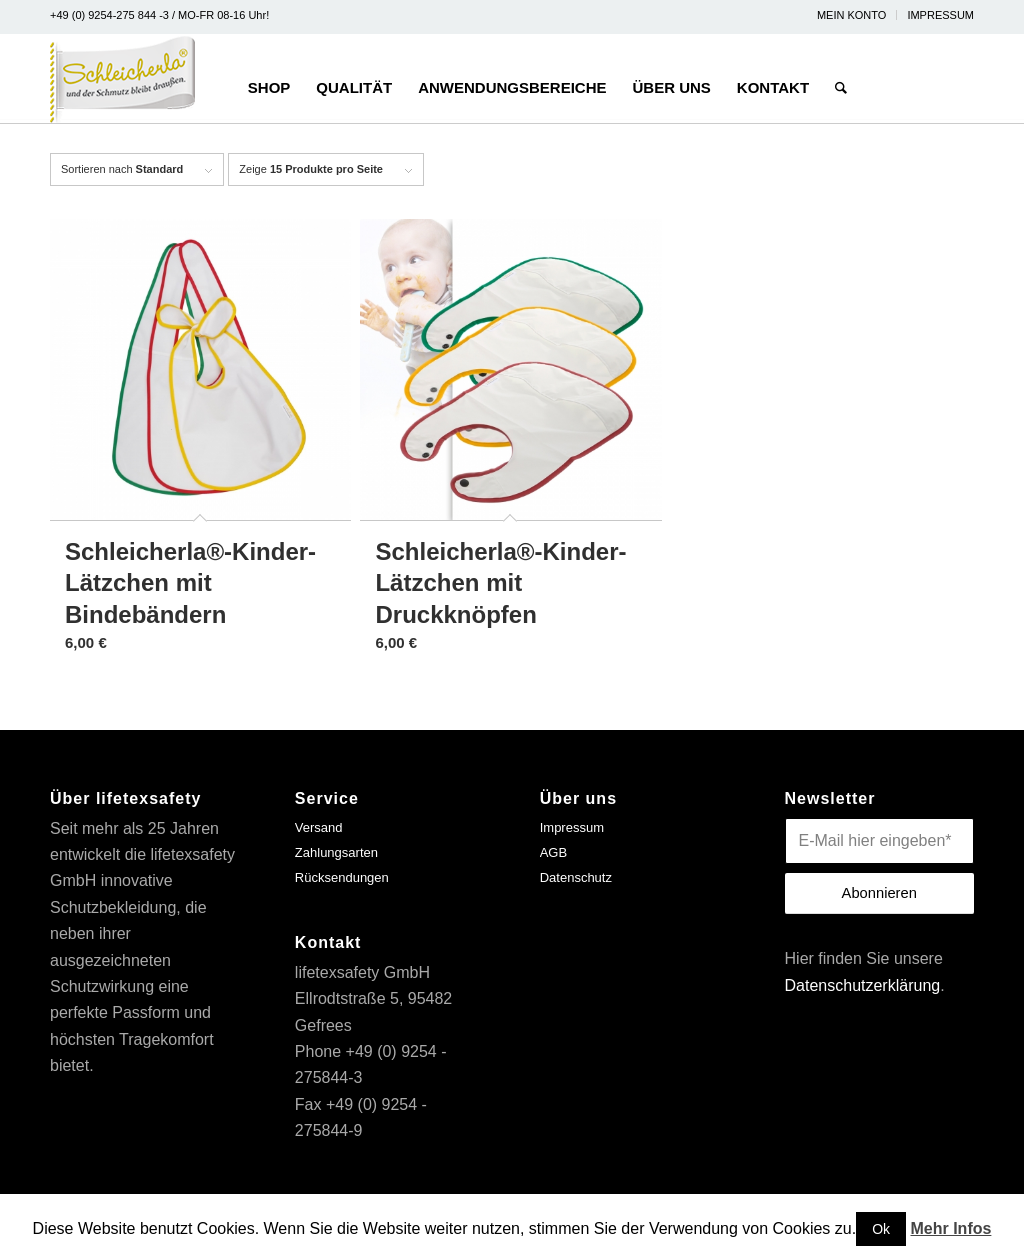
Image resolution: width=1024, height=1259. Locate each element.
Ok (881, 1229)
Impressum (572, 827)
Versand (319, 827)
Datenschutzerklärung (863, 985)
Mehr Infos (951, 1228)
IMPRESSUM (940, 15)
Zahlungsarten (336, 852)
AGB (553, 852)
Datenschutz (576, 877)
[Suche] (841, 79)
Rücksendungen (342, 877)
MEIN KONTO (851, 15)
